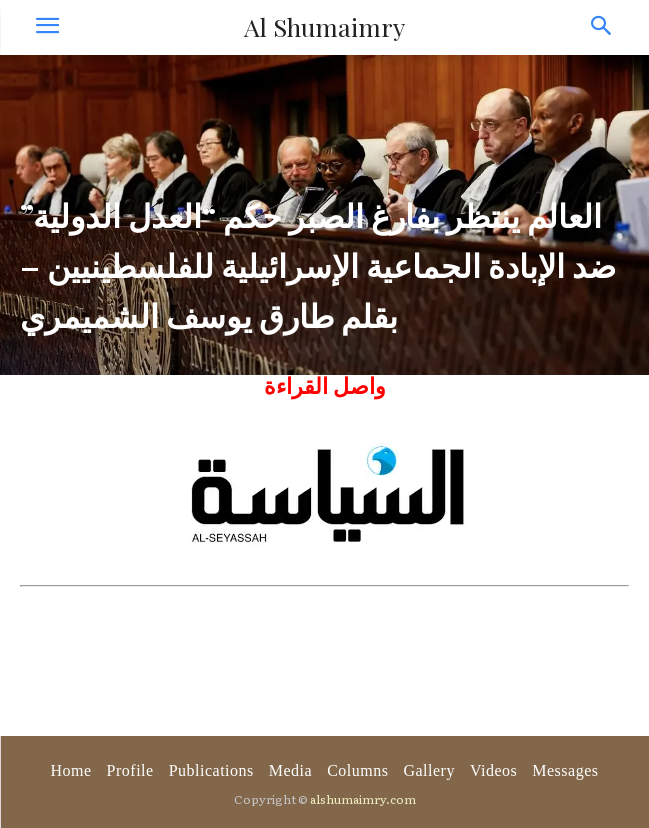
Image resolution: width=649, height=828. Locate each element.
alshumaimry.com (363, 799)
